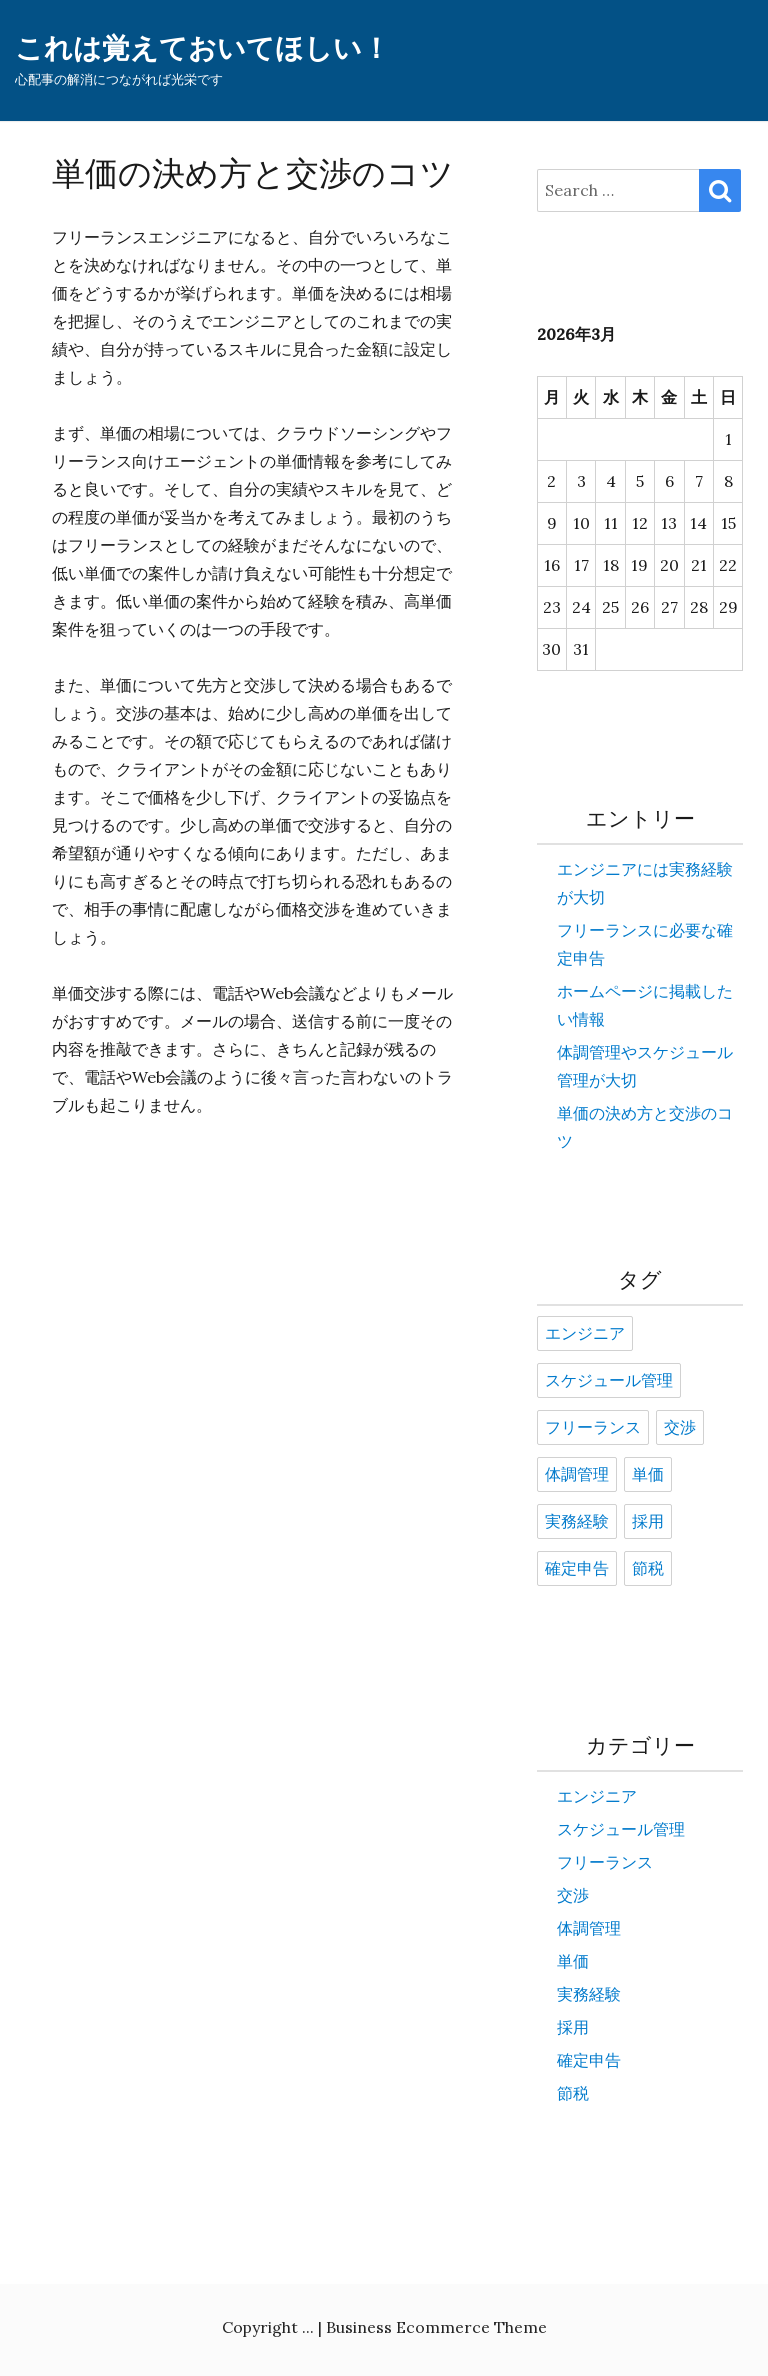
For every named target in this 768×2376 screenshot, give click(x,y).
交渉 (680, 1428)
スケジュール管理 (609, 1381)
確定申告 (577, 1569)
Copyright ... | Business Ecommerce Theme (384, 2327)
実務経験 (577, 1522)
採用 (648, 1522)
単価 (648, 1475)
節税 (648, 1569)
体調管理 (577, 1475)
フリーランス (593, 1428)
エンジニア (585, 1334)
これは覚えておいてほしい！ (202, 48)
